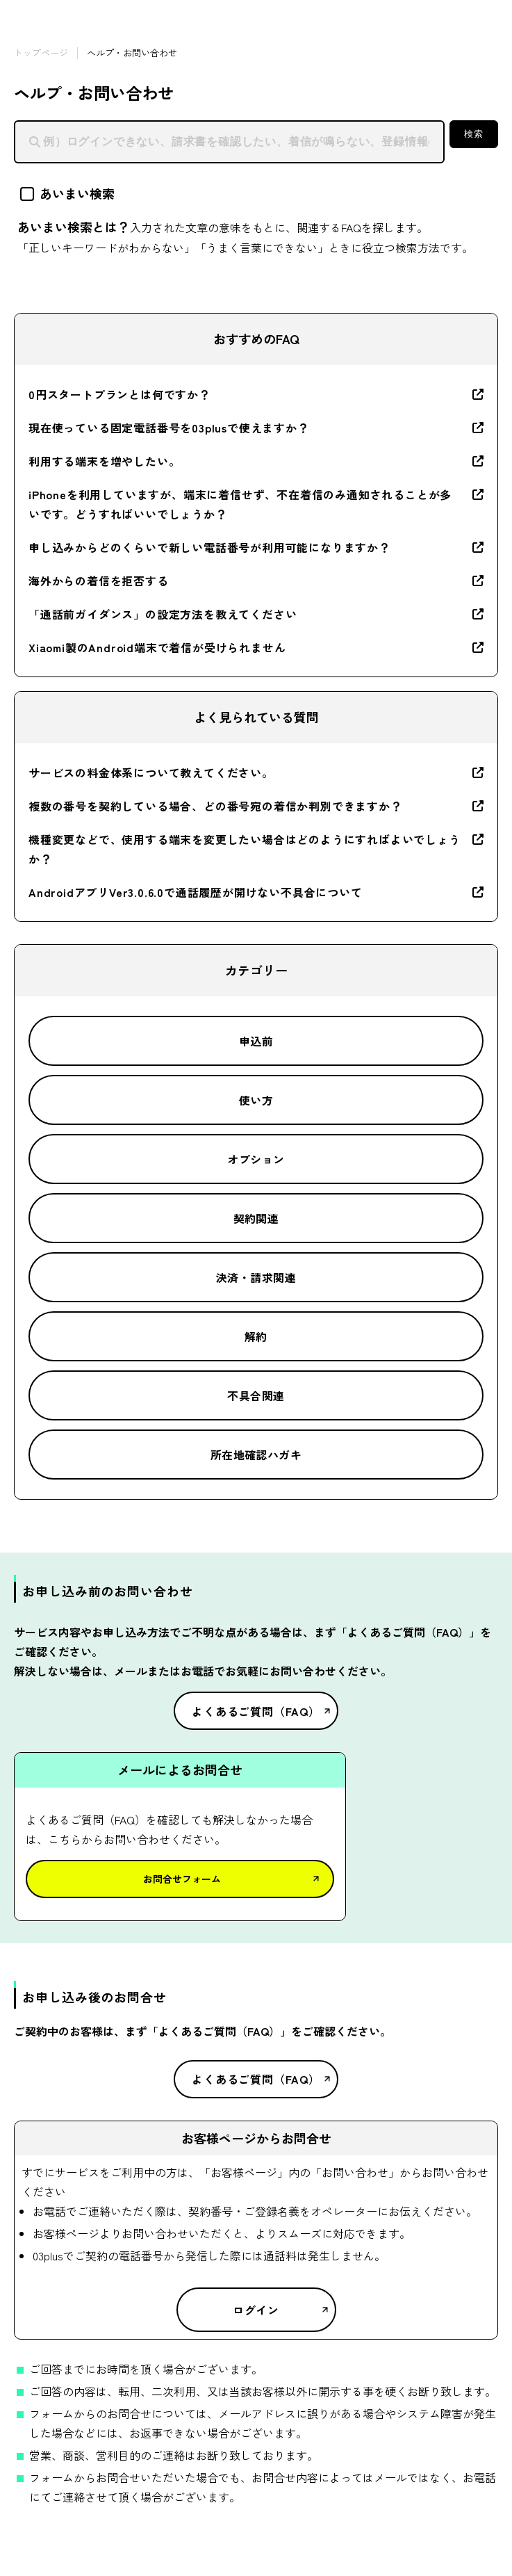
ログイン (256, 2309)
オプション (255, 1159)
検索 (473, 134)
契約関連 (256, 1218)
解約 (256, 1336)
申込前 (256, 1040)
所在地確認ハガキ (256, 1454)
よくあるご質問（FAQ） (256, 1711)
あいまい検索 (67, 193)
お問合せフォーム (182, 1879)
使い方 (256, 1100)
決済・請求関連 (256, 1277)
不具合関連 (255, 1395)
